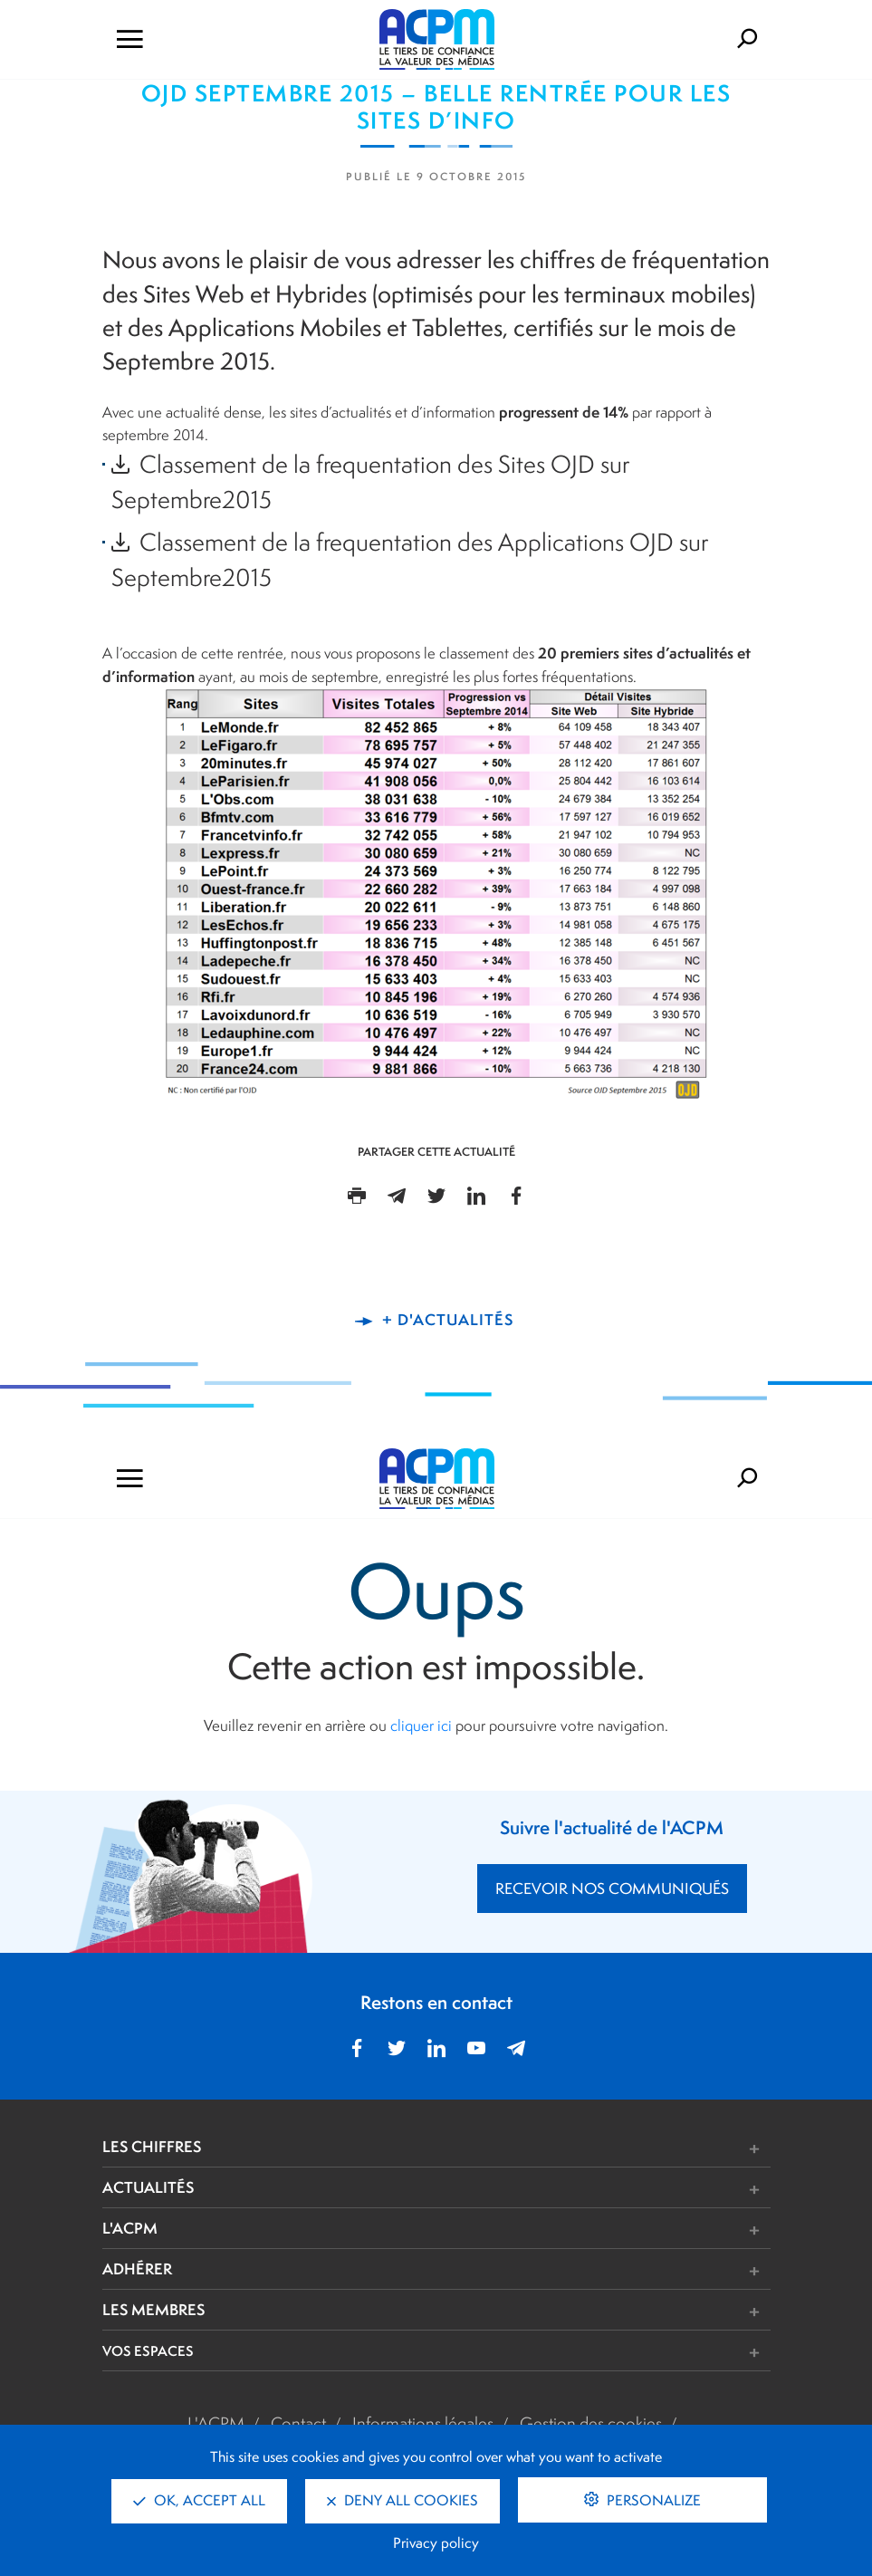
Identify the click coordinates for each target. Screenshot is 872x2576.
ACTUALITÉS (148, 2187)
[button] (575, 2149)
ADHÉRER (137, 2268)
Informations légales (422, 2423)
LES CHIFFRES (151, 2146)
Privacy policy (436, 2542)
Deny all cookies (402, 2500)
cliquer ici (421, 1725)
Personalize (652, 2500)
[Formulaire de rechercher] (668, 39)
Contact (298, 2423)
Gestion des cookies (591, 2423)
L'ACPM (130, 2227)
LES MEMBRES (153, 2309)
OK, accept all (199, 2500)
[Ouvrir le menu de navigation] (205, 39)
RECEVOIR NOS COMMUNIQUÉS (612, 1888)
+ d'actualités (447, 1319)
